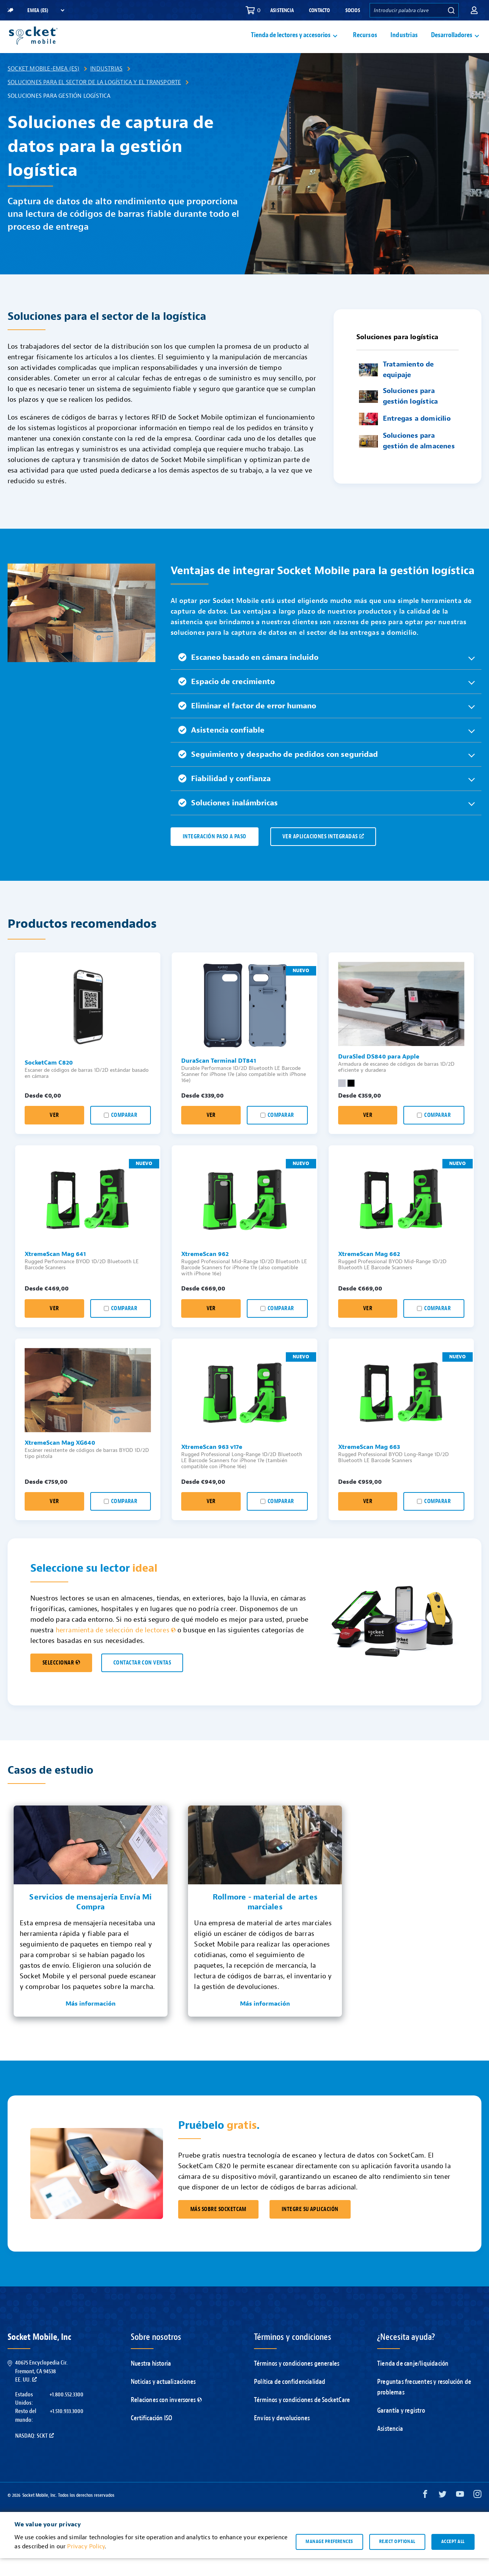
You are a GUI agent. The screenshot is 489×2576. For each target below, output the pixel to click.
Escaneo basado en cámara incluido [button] (248, 675)
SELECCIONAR (61, 1680)
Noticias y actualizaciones (163, 2399)
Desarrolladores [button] (451, 44)
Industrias (404, 44)
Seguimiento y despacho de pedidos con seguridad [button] (278, 772)
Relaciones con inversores (166, 2417)
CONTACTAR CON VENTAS (142, 1680)
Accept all (453, 2559)
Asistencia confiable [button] (221, 748)
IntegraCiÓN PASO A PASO (214, 854)
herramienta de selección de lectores (116, 1648)
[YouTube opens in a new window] (460, 2513)
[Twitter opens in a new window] (443, 2513)
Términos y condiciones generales (296, 2381)
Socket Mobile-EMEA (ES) (44, 86)
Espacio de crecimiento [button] (226, 699)
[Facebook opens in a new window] (425, 2513)
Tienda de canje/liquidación (412, 2381)
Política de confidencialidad (290, 2399)
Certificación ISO (151, 2436)
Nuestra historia (151, 2381)
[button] (474, 10)
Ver (54, 1133)
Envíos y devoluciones (282, 2436)
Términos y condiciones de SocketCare (302, 2417)
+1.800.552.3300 (66, 2412)
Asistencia (282, 10)
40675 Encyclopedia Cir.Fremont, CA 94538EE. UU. (41, 2389)
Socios (352, 10)
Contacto (319, 10)
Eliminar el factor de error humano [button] (247, 723)
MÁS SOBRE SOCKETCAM (218, 2227)
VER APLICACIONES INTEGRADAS (323, 854)
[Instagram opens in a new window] (477, 2513)
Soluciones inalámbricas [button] (228, 820)
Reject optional (397, 2559)
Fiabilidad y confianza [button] (224, 796)
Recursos (365, 44)
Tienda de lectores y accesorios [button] (291, 44)
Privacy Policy (86, 2564)
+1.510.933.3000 (66, 2429)
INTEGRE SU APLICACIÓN (310, 2227)
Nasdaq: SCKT (34, 2453)
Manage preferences (329, 2559)
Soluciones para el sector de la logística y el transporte (94, 100)
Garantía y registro (401, 2428)
